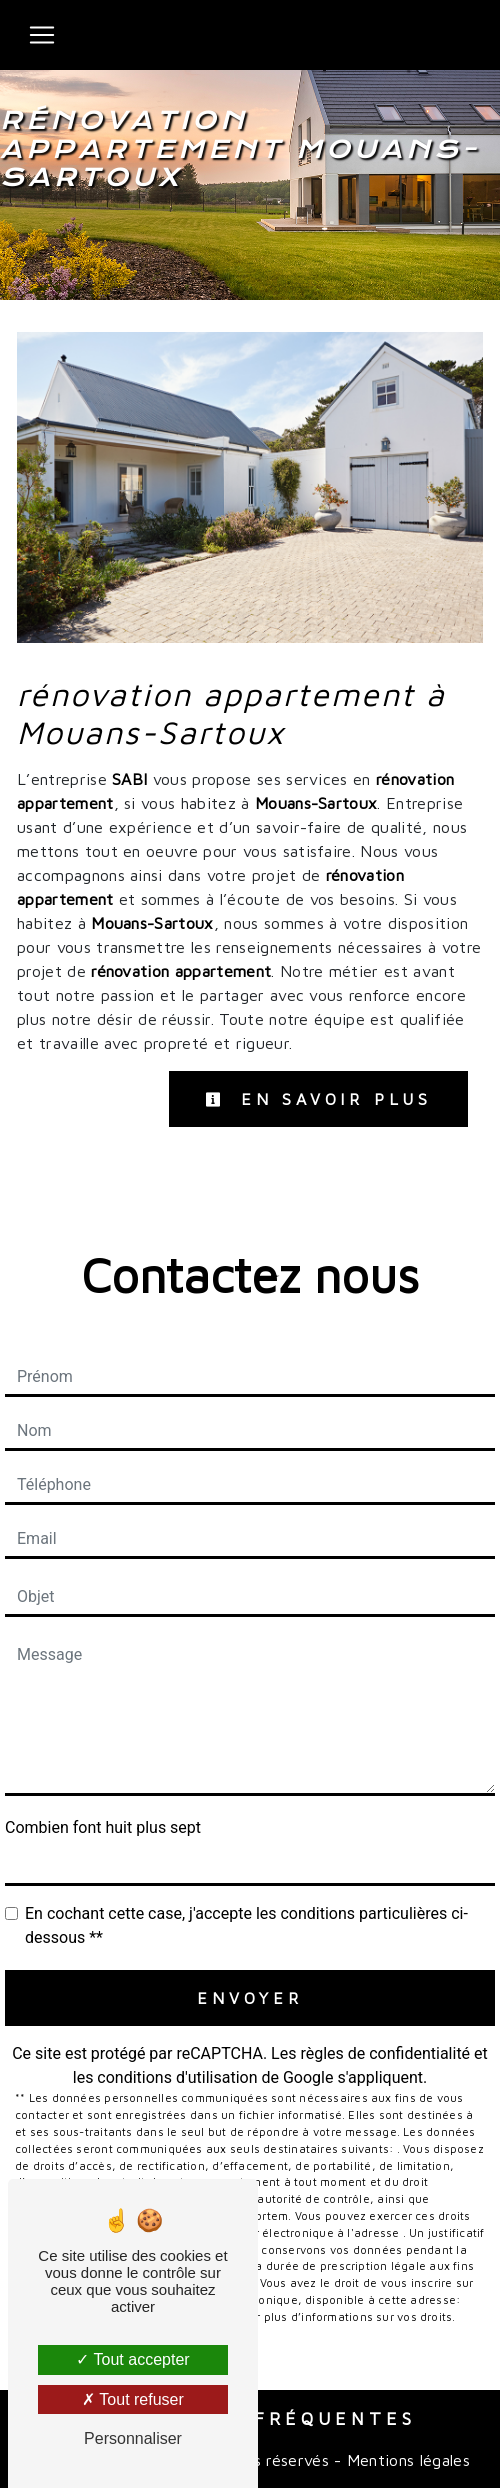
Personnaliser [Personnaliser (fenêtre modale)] (133, 2438)
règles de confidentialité (385, 2053)
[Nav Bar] (42, 35)
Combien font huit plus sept (103, 1827)
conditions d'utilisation (177, 2077)
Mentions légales (406, 2460)
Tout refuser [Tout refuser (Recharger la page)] (133, 2399)
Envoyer (250, 1998)
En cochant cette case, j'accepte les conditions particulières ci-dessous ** (246, 1925)
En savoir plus (318, 1099)
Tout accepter (132, 2359)
